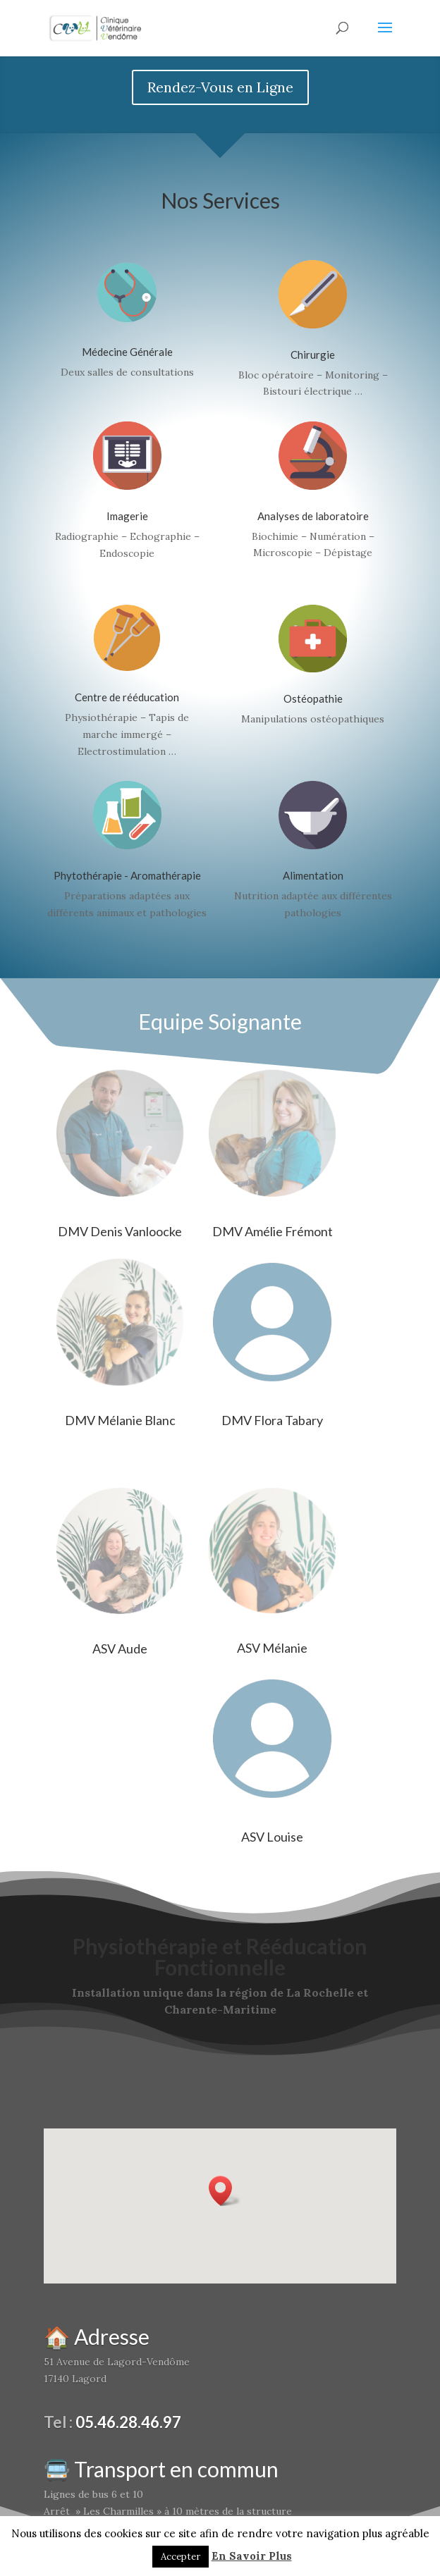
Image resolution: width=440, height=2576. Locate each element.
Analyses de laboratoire (313, 516)
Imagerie (127, 516)
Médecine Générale (127, 351)
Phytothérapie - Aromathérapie (127, 875)
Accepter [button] (180, 2557)
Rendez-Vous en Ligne (220, 87)
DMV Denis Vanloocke (120, 1231)
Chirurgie (313, 354)
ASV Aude (119, 1648)
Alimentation (313, 875)
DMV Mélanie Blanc (120, 1420)
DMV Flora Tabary (272, 1420)
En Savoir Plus (252, 2556)
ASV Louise (272, 1836)
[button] (225, 2191)
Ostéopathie (313, 698)
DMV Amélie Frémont (272, 1231)
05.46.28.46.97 (128, 2422)
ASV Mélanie (272, 1648)
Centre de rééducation (127, 697)
